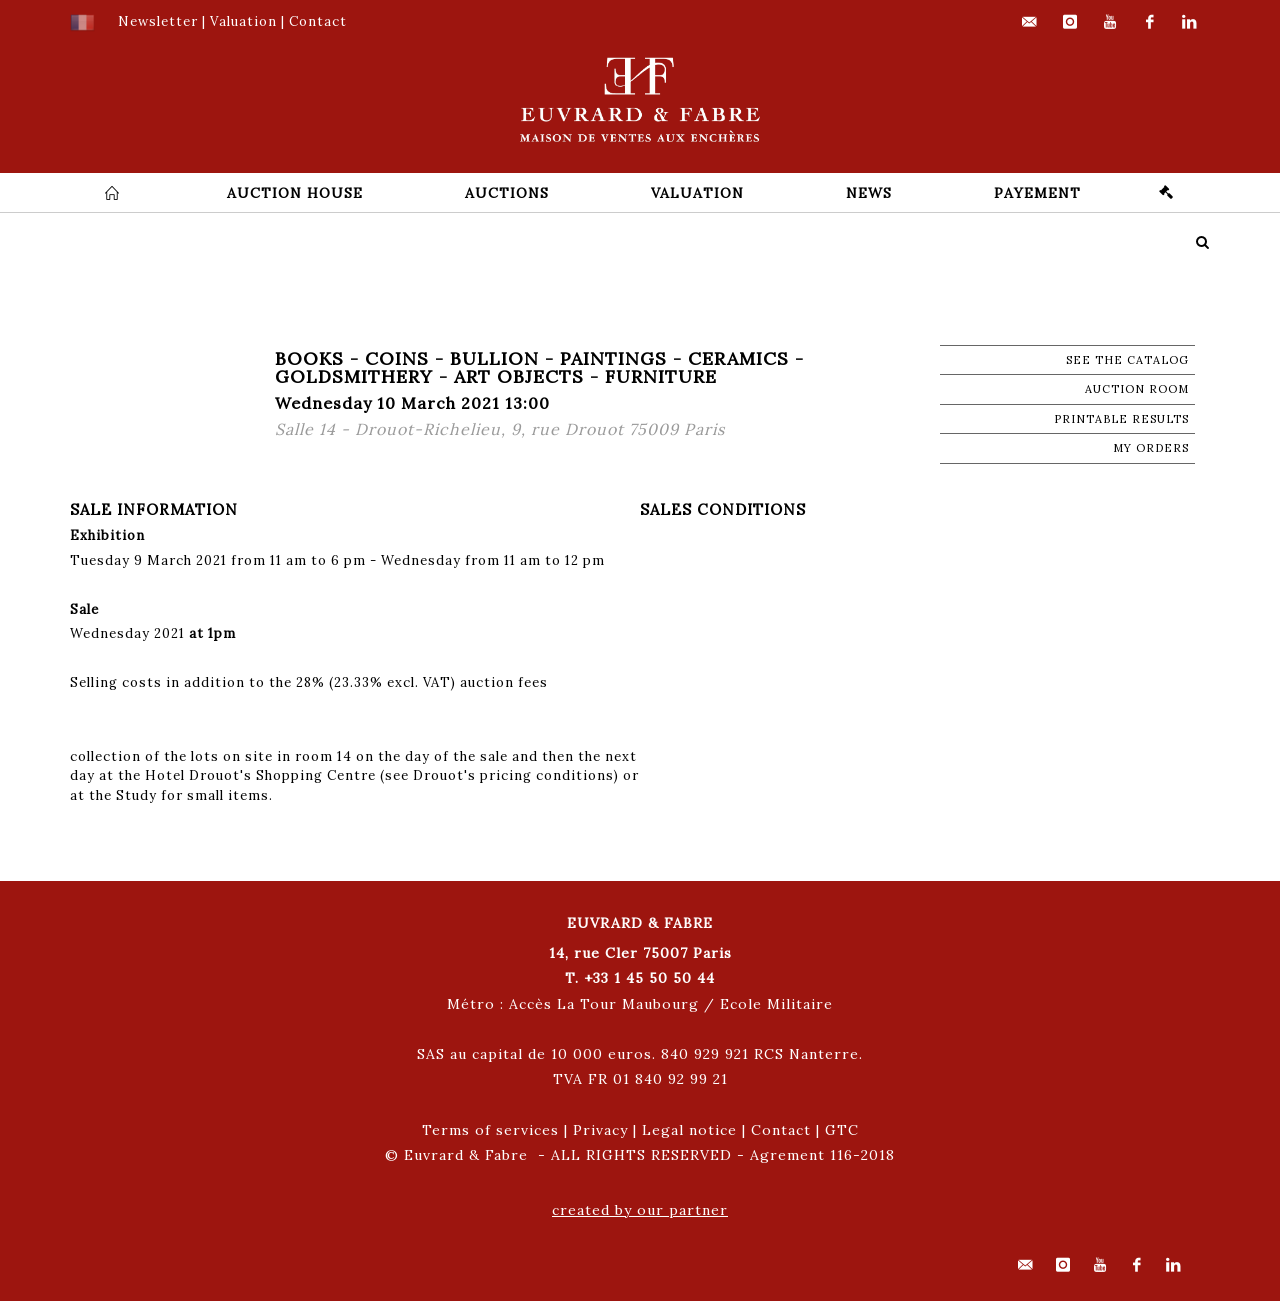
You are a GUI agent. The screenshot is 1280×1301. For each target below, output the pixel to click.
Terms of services (490, 1130)
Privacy (600, 1130)
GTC (842, 1130)
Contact (781, 1130)
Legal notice (689, 1130)
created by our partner (640, 1210)
